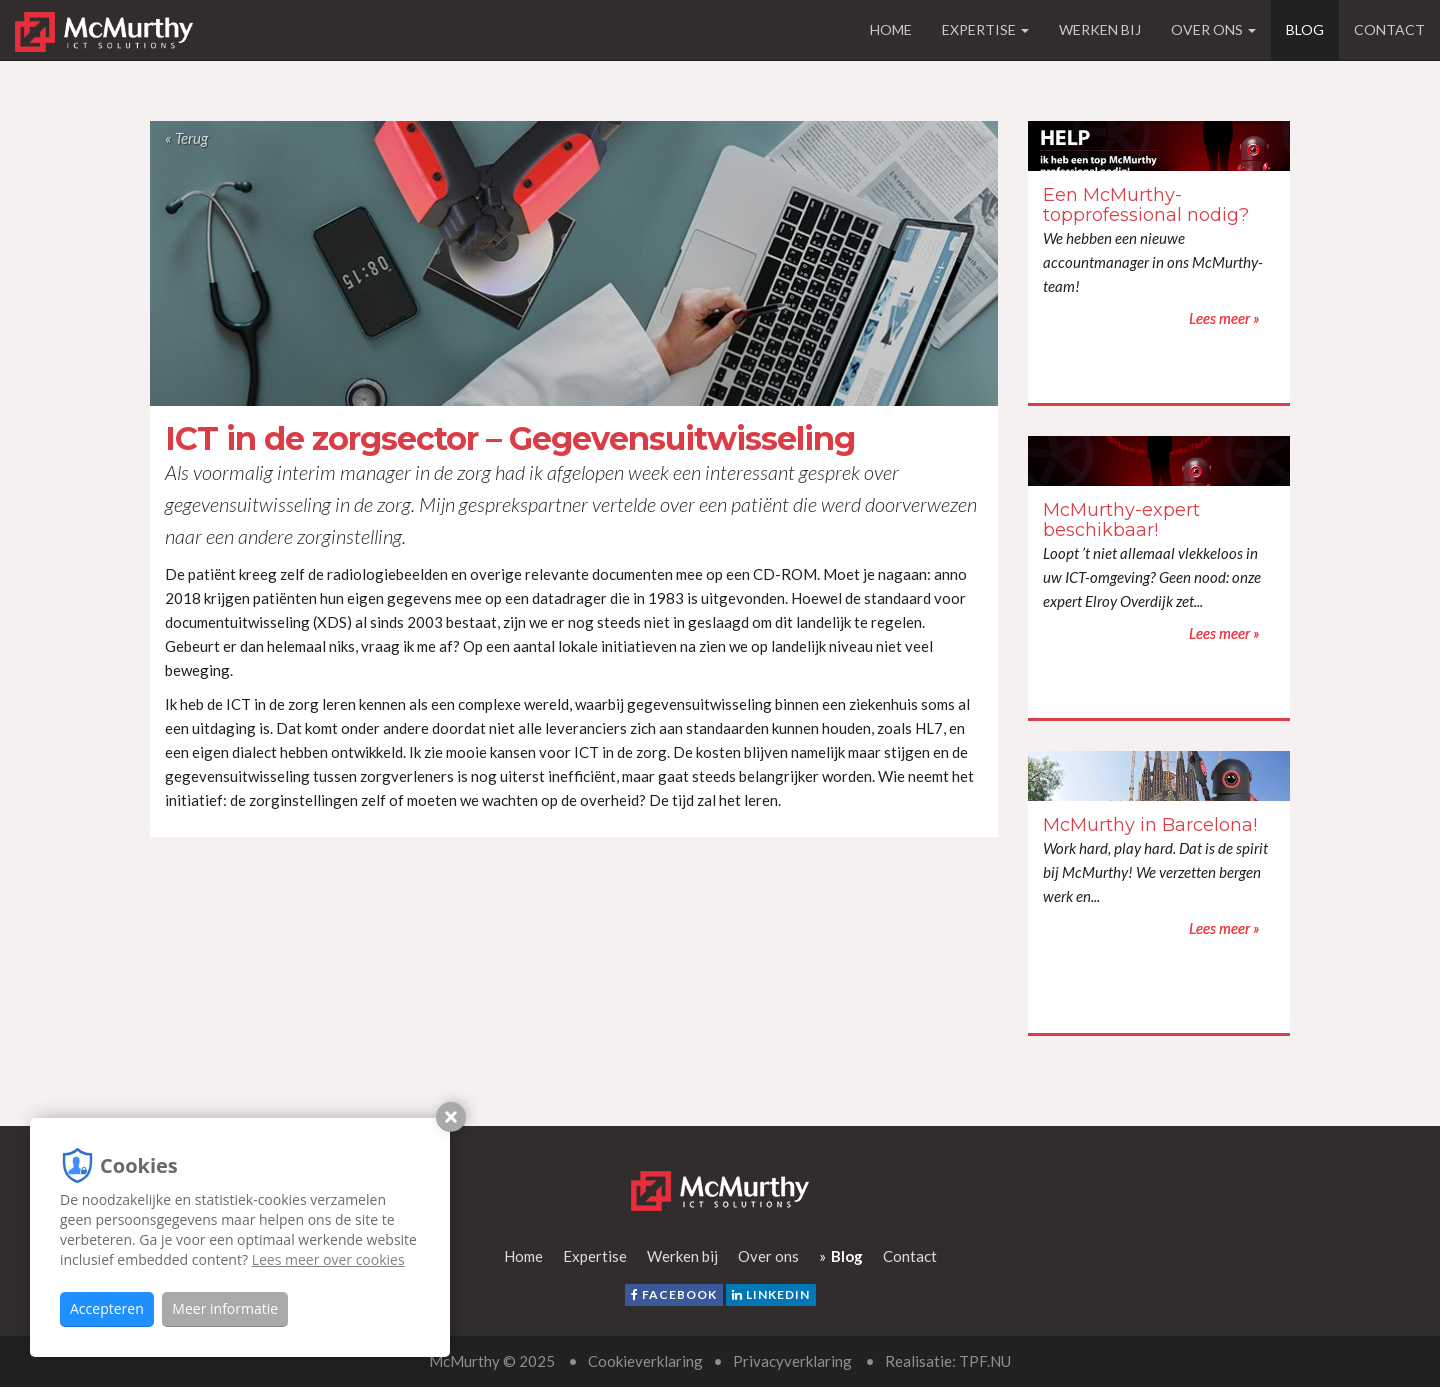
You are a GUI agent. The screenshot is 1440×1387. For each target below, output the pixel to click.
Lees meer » (1243, 145)
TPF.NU (985, 1361)
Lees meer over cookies (328, 1259)
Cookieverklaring (645, 1361)
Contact (1389, 29)
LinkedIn (771, 1294)
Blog (1305, 29)
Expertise (985, 29)
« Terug (186, 138)
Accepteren (107, 1308)
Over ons (1213, 29)
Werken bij (1100, 29)
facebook (674, 1294)
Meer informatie (225, 1308)
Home (891, 29)
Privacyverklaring (792, 1361)
